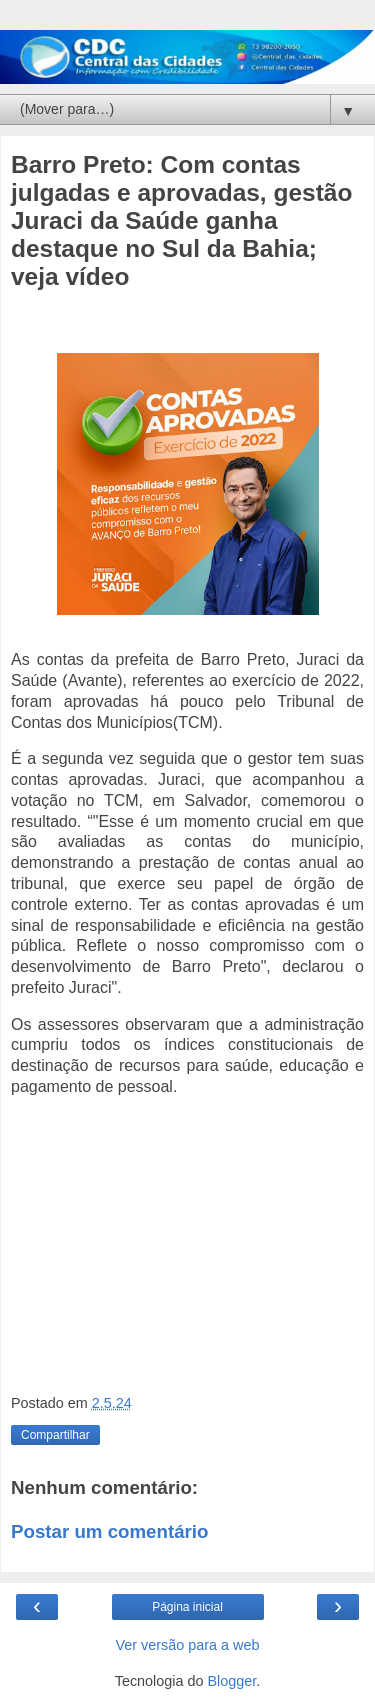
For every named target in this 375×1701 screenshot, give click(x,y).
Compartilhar (55, 1435)
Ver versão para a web (188, 1645)
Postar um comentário (109, 1531)
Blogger (232, 1681)
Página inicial (187, 1607)
